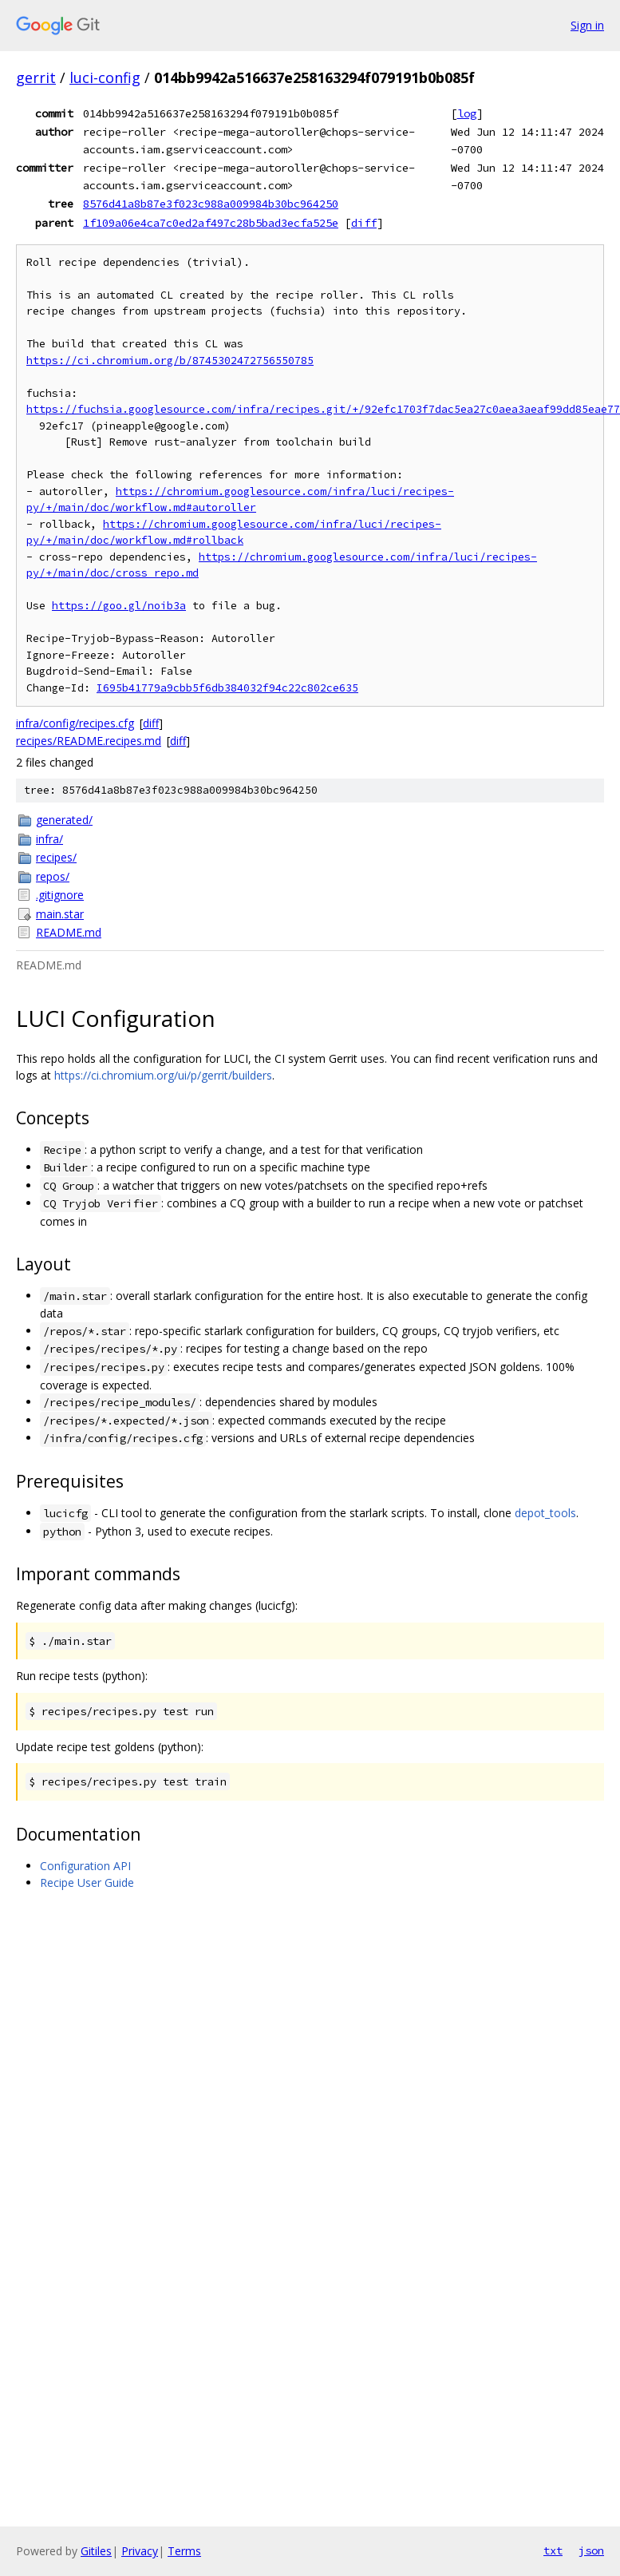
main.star (60, 913)
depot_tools (545, 1512)
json (591, 2550)
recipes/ (56, 857)
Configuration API (85, 1865)
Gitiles (96, 2550)
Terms (184, 2550)
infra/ (49, 838)
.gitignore (60, 894)
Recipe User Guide (87, 1882)
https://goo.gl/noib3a (119, 605)
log (466, 113)
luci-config (104, 77)
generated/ (64, 819)
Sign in (587, 25)
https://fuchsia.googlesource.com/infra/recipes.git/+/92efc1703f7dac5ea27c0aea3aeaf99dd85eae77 (323, 409)
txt (553, 2550)
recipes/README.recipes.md (88, 740)
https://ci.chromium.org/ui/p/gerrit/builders (163, 1075)
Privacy (139, 2550)
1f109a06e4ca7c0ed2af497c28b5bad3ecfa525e (210, 223)
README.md (68, 932)
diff (364, 223)
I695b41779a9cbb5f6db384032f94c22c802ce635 (227, 688)
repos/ (52, 876)
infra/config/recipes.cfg (75, 723)
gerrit (36, 77)
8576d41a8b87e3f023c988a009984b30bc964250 (210, 203)
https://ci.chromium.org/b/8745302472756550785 (170, 360)
